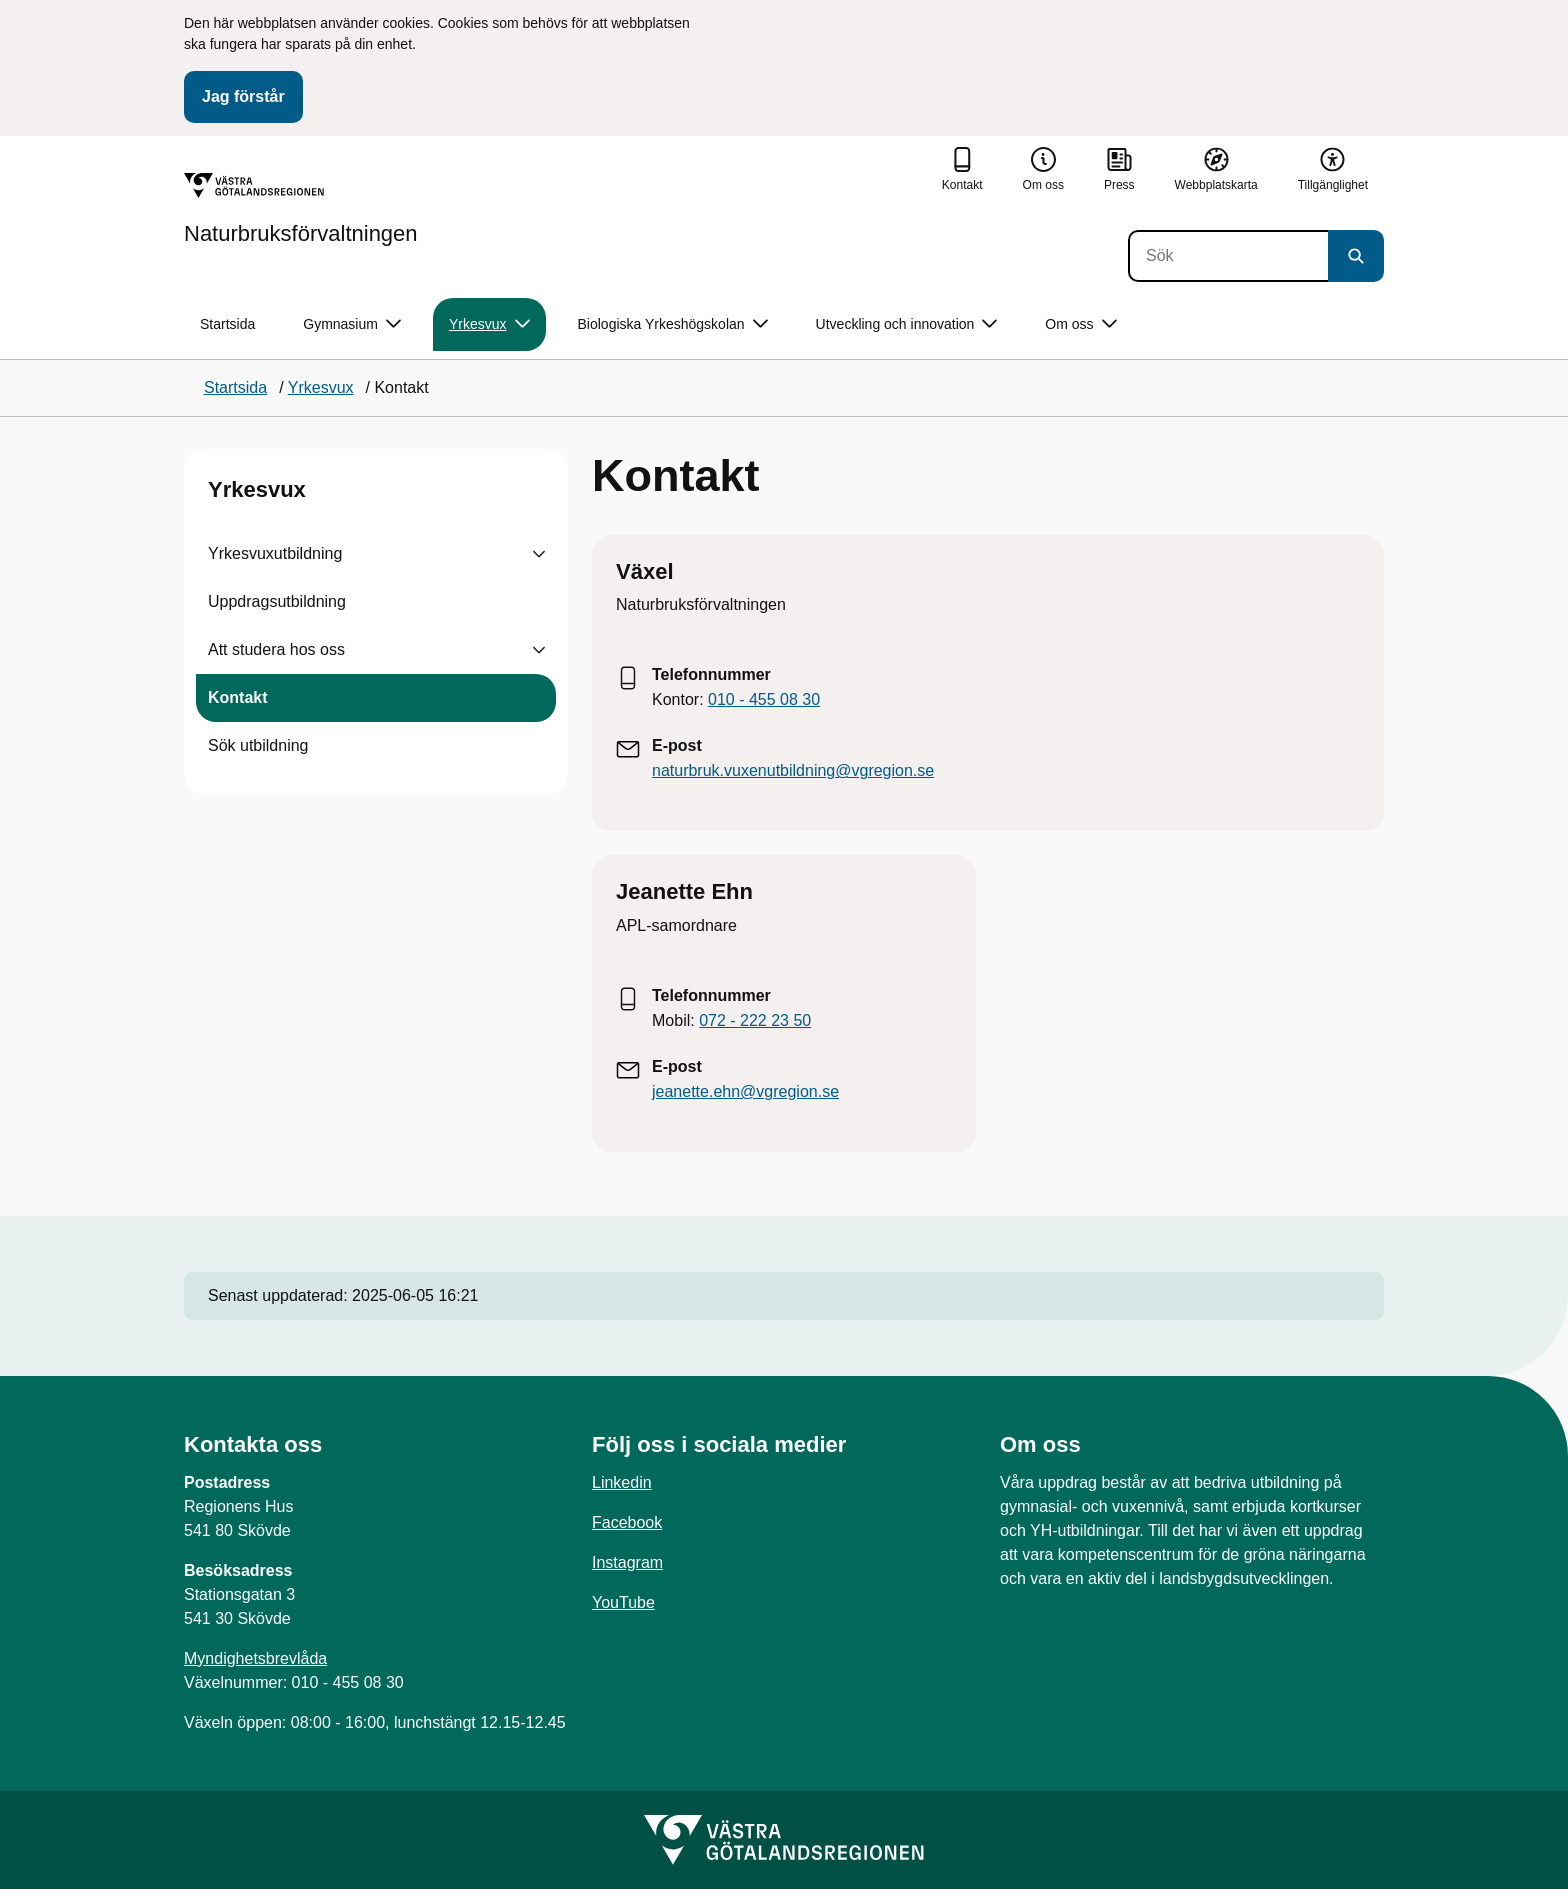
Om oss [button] (1080, 324)
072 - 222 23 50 (755, 1020)
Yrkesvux (257, 489)
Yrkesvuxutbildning (275, 553)
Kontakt (238, 697)
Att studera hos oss (276, 649)
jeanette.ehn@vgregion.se (745, 1091)
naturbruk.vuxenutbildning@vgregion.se (793, 770)
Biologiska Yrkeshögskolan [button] (673, 324)
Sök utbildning (258, 745)
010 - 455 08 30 (764, 699)
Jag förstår (243, 96)
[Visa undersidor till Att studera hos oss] (539, 650)
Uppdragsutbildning (277, 601)
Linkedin (622, 1482)
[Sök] (1228, 256)
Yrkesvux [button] (489, 324)
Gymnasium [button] (352, 324)
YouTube (623, 1602)
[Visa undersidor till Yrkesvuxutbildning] (539, 554)
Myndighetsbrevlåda (255, 1658)
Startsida (227, 324)
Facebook (627, 1522)
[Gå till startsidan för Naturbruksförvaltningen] (301, 209)
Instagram (627, 1562)
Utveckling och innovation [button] (907, 324)
